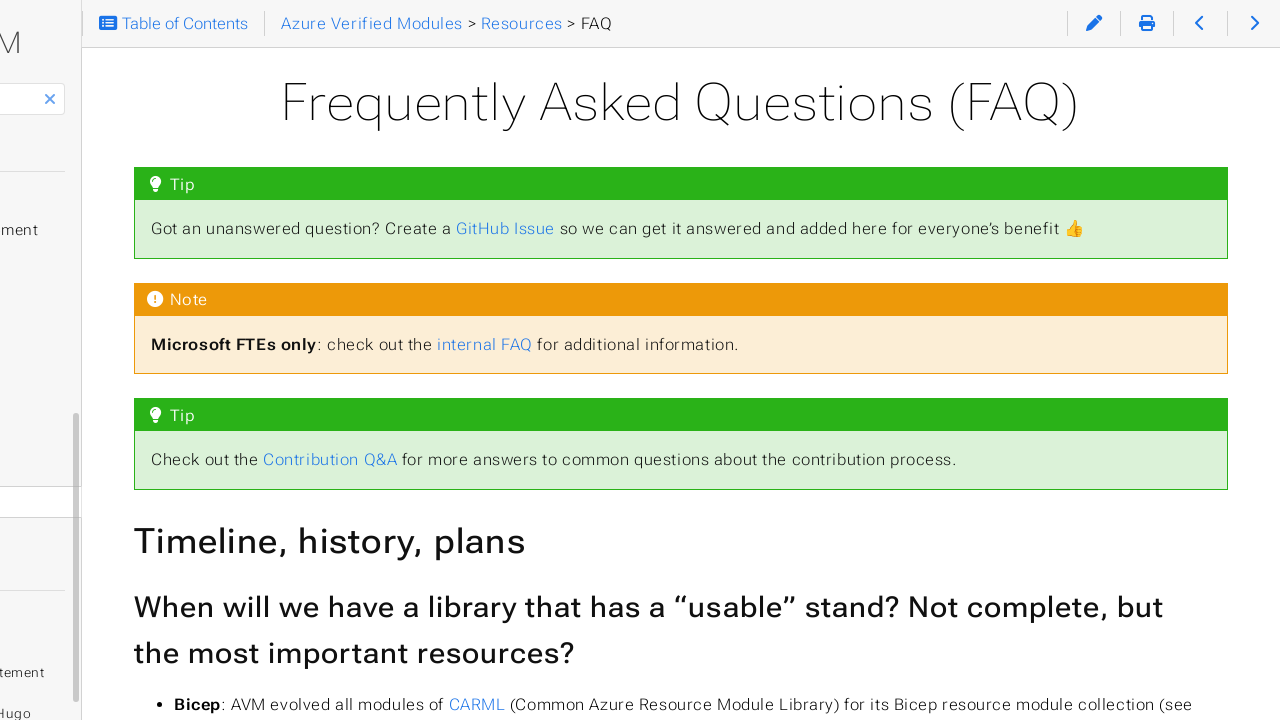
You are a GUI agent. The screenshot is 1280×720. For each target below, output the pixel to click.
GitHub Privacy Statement (154, 640)
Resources (71, 402)
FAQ (57, 470)
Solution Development (123, 230)
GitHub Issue (723, 228)
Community (84, 438)
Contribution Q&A (548, 485)
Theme (50, 574)
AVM (182, 42)
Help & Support (89, 322)
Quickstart (80, 198)
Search (17, 83)
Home (59, 151)
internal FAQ (703, 369)
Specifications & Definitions (143, 282)
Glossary (74, 502)
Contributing (78, 362)
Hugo (205, 681)
